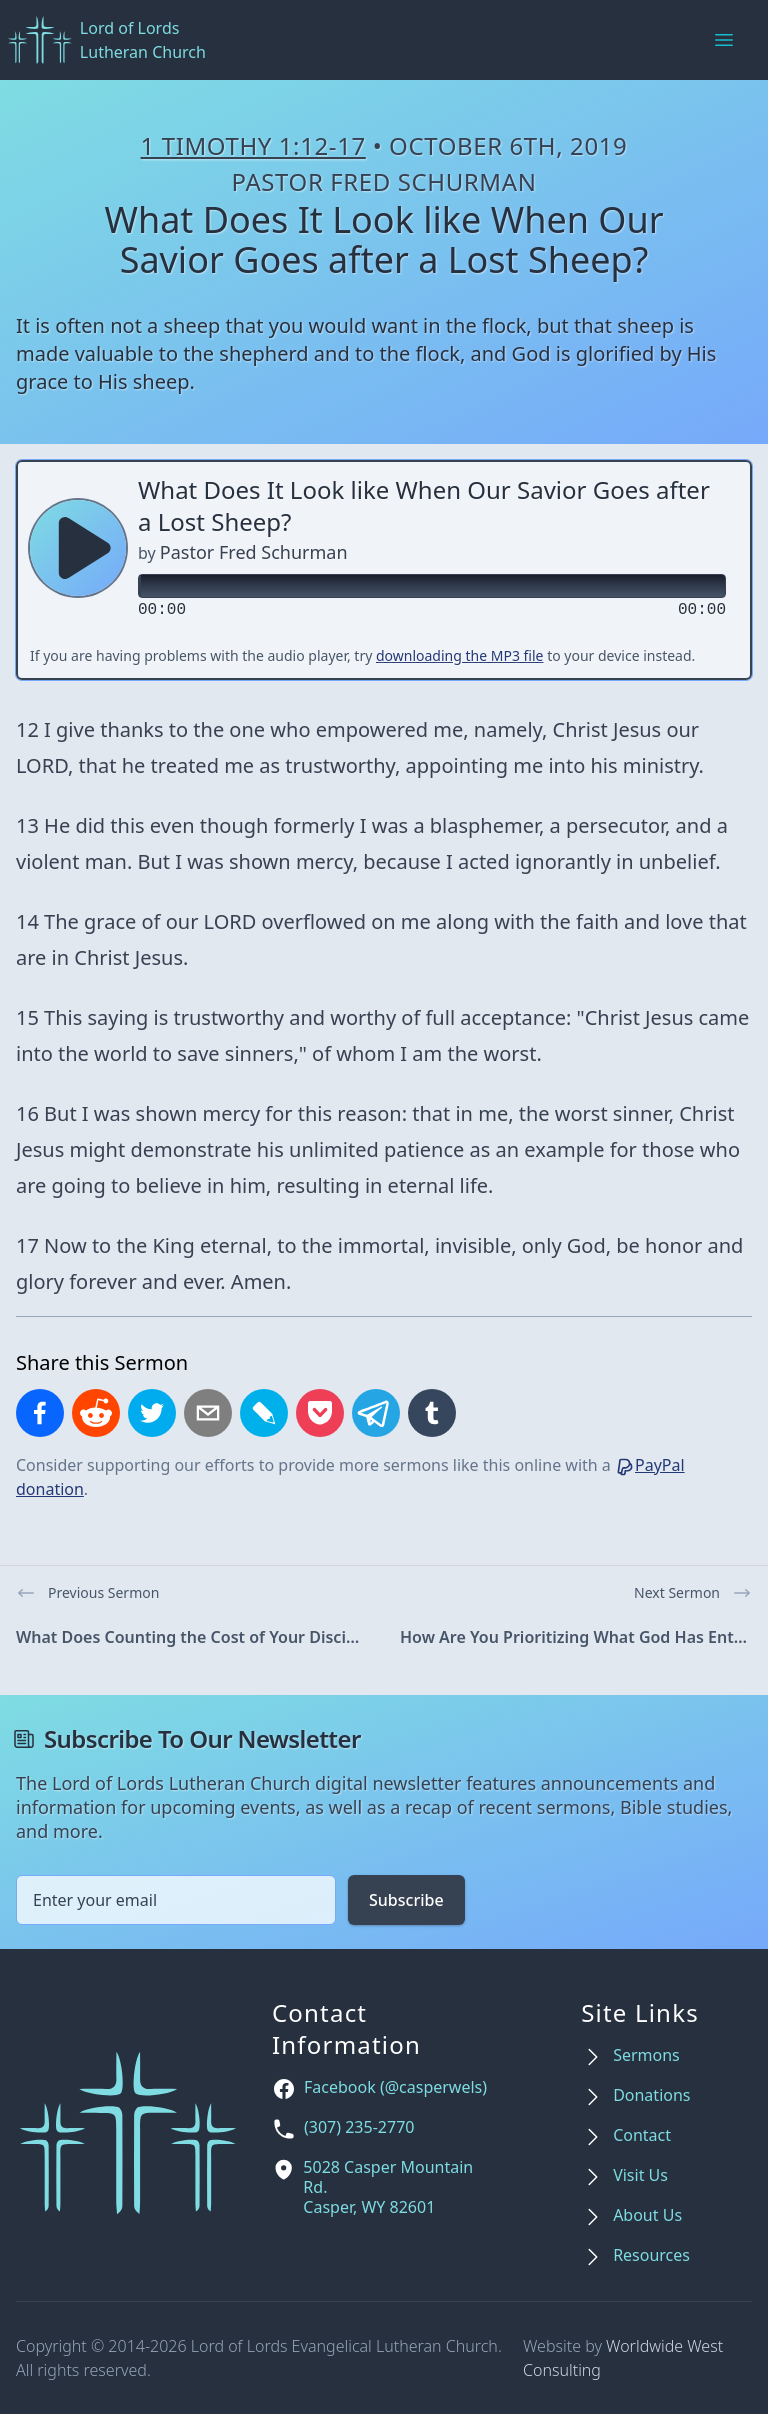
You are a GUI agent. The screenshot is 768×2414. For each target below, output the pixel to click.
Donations (651, 2095)
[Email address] (176, 1900)
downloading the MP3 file (460, 655)
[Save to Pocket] (320, 1413)
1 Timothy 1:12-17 (253, 145)
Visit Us (640, 2175)
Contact (642, 2135)
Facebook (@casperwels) (395, 2087)
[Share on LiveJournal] (264, 1413)
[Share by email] (208, 1413)
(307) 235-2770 (359, 2127)
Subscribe (406, 1900)
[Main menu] (724, 40)
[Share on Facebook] (40, 1413)
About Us (647, 2215)
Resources (651, 2255)
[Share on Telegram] (376, 1413)
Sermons (646, 2055)
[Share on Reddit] (96, 1413)
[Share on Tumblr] (432, 1413)
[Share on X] (152, 1413)
